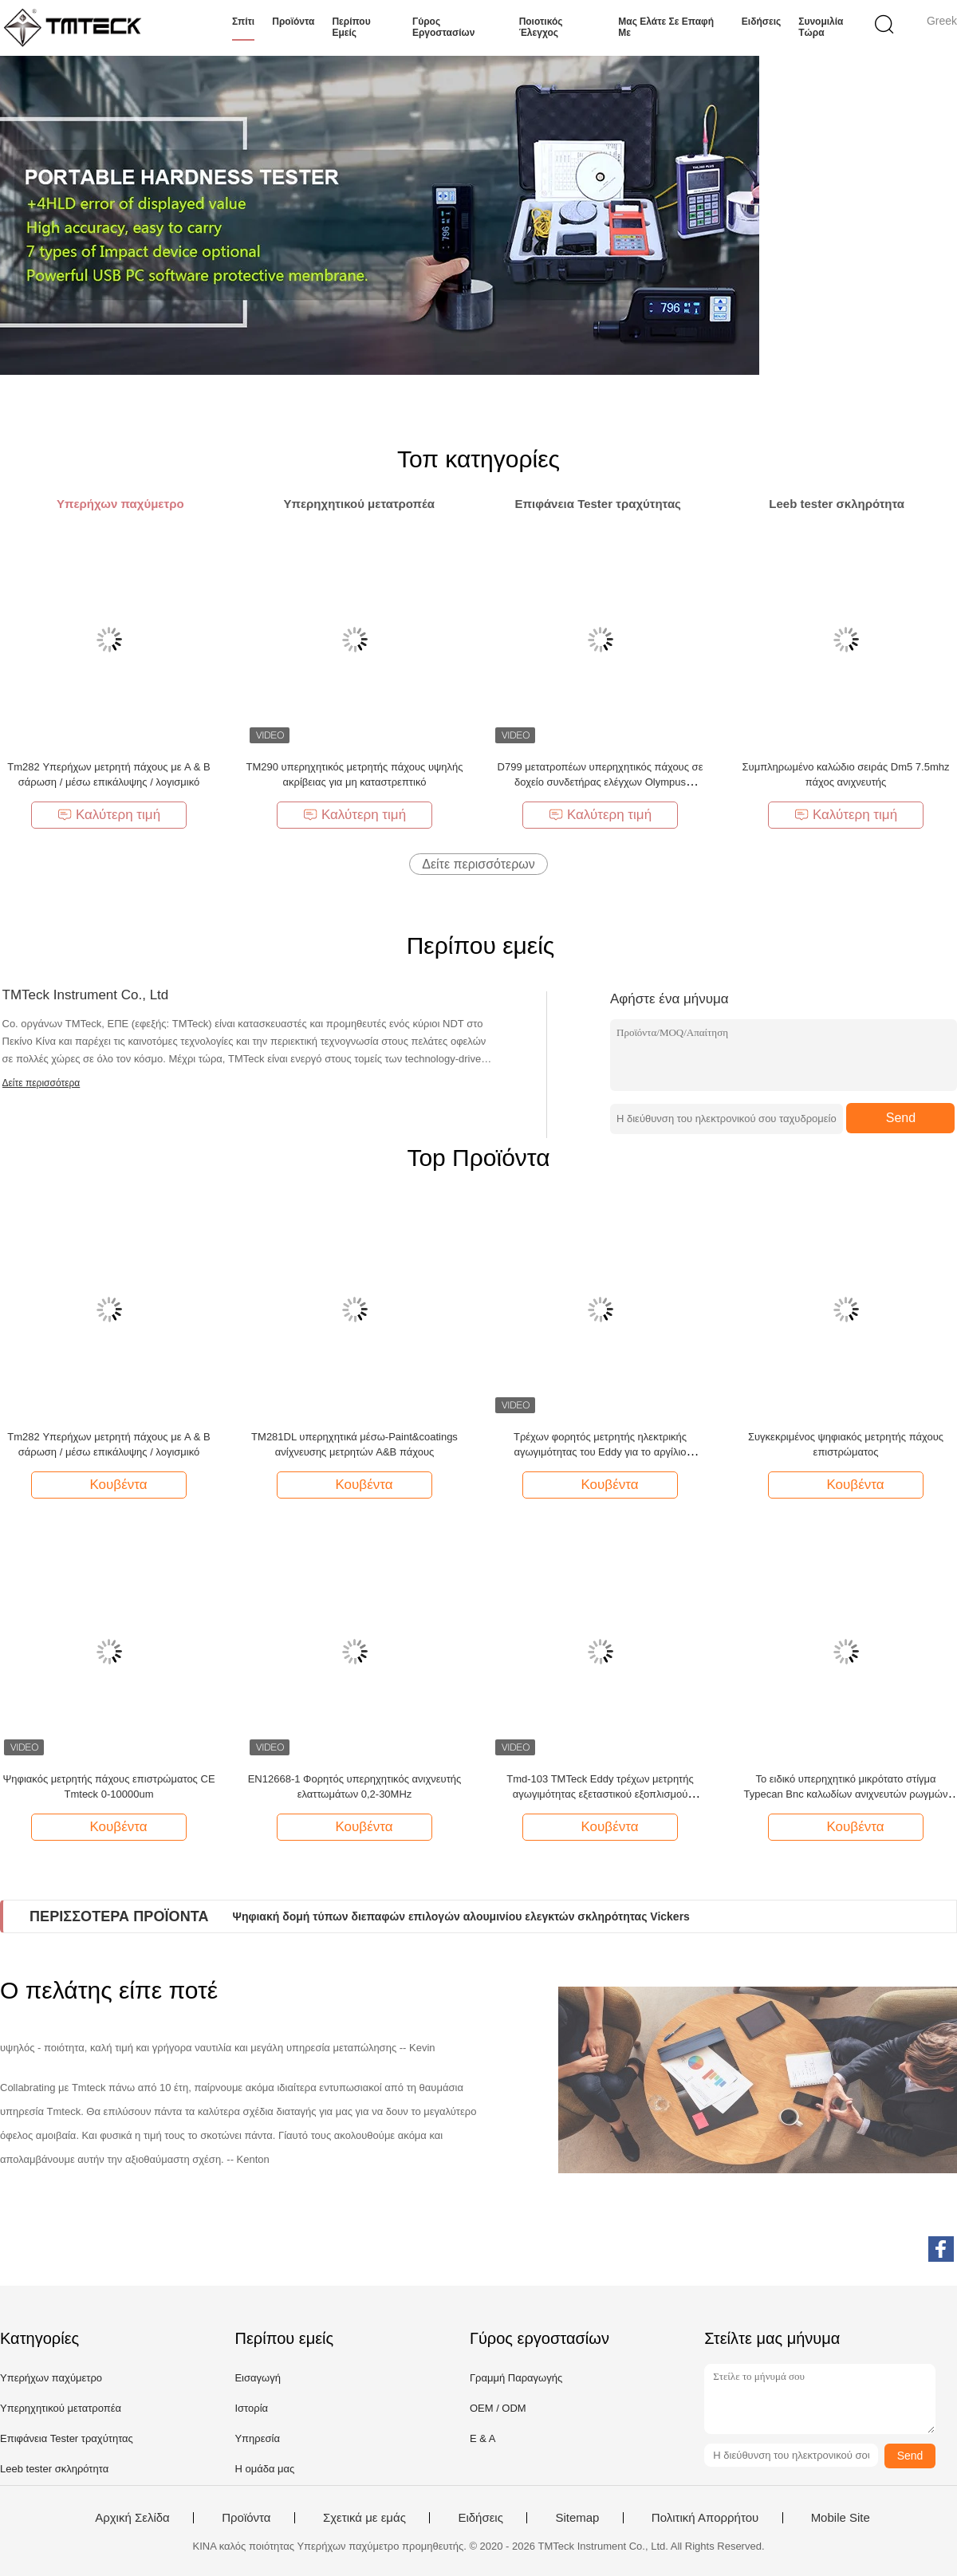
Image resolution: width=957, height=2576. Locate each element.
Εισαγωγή (257, 2378)
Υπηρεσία (257, 2438)
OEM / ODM (498, 2408)
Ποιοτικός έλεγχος (541, 27)
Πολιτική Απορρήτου (705, 2517)
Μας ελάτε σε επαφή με (666, 27)
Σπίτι (243, 21)
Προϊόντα (293, 21)
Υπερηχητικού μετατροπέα (60, 2408)
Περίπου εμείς (351, 27)
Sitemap (577, 2517)
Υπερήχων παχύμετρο (51, 2378)
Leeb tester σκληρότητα (54, 2469)
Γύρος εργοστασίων (443, 27)
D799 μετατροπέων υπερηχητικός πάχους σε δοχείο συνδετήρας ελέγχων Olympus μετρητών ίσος (600, 782)
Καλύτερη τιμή (108, 814)
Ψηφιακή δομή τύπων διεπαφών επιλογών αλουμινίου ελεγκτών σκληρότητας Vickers (461, 1916)
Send (901, 1118)
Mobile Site (840, 2517)
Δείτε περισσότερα (41, 1083)
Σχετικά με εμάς (364, 2517)
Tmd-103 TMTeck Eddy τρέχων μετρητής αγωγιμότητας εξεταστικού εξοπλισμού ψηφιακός (600, 1794)
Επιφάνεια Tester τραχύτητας (66, 2438)
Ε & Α (483, 2438)
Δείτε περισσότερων (478, 864)
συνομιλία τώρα (820, 27)
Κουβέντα (110, 1484)
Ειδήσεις (761, 21)
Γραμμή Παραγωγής (516, 2378)
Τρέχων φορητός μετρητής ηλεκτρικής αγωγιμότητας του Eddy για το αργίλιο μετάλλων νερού (600, 1452)
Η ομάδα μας (264, 2469)
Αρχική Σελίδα (132, 2517)
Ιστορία (251, 2408)
